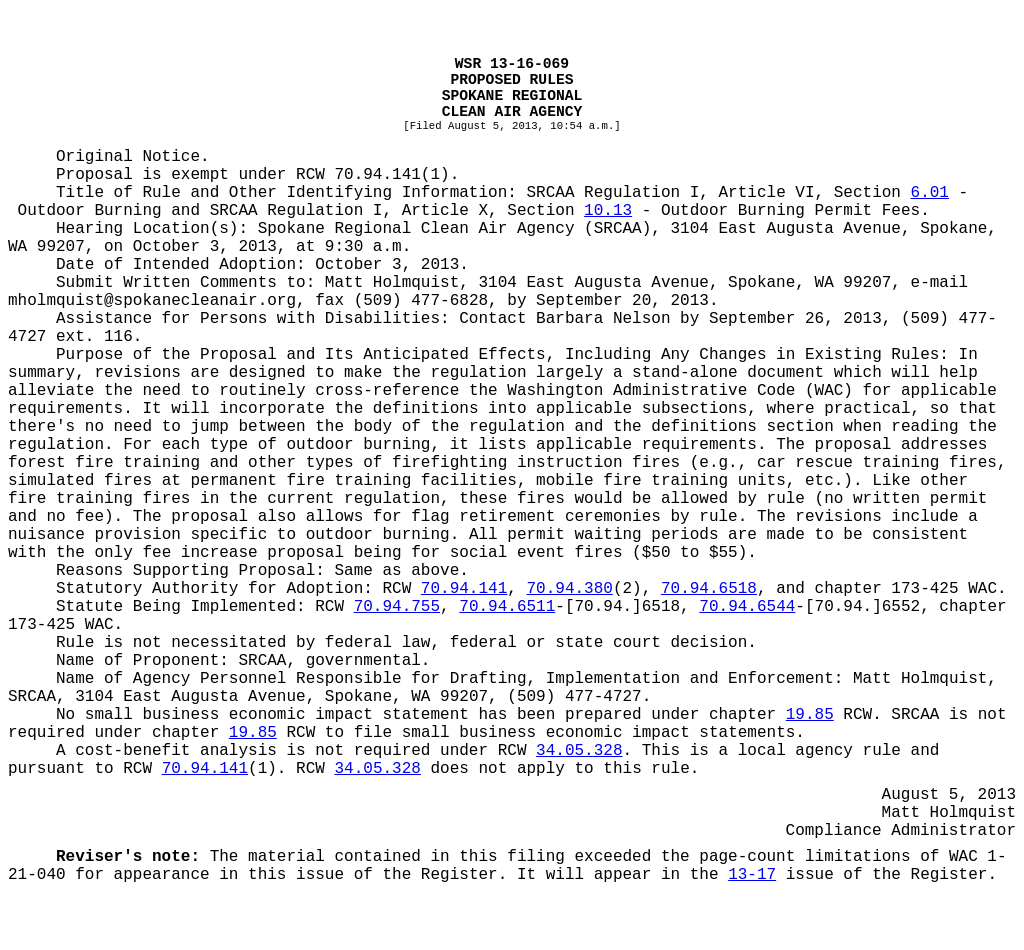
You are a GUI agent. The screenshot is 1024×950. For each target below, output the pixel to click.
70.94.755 (397, 607)
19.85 (810, 715)
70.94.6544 (747, 607)
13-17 (752, 875)
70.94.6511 (507, 607)
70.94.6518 (709, 589)
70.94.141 (464, 589)
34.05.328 (579, 751)
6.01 (930, 193)
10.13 (608, 211)
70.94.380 (569, 589)
